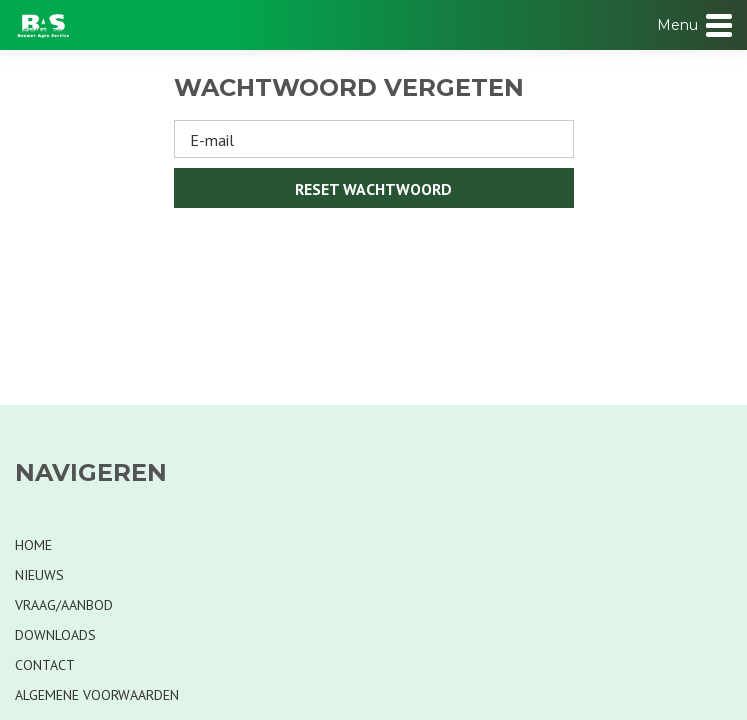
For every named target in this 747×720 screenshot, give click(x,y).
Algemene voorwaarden (97, 695)
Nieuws (39, 575)
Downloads (55, 635)
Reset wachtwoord (373, 189)
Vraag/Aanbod (64, 605)
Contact (45, 665)
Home (33, 545)
